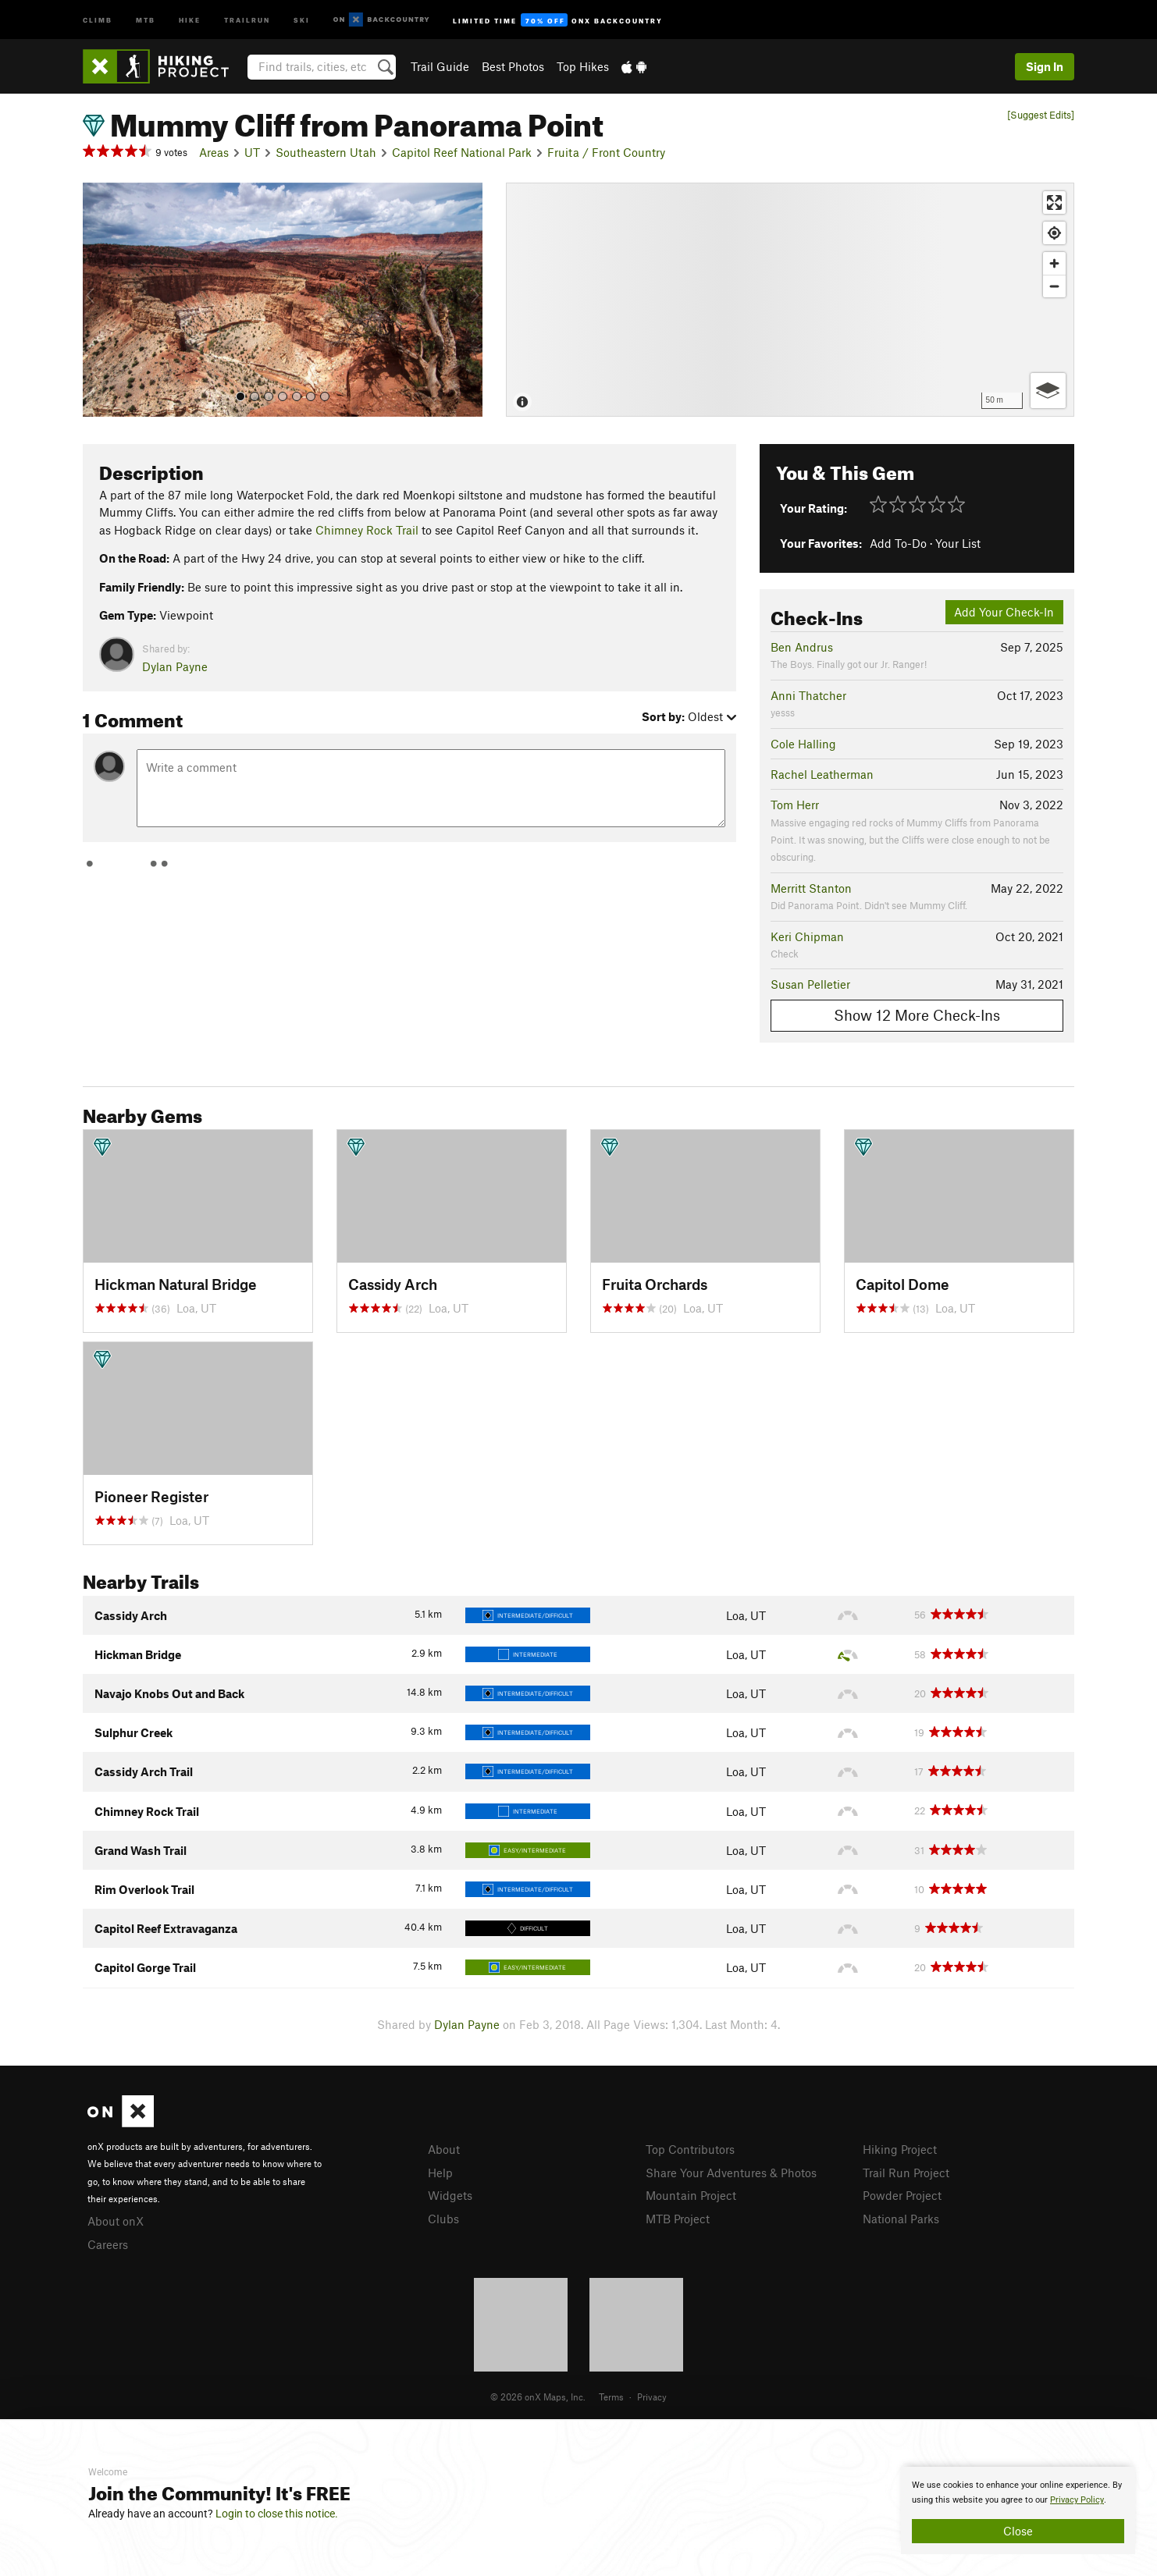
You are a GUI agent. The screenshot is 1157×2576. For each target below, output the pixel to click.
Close (1018, 2531)
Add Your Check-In (1004, 612)
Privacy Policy (1077, 2500)
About (444, 2149)
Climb (97, 19)
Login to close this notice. (276, 2513)
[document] (1018, 2510)
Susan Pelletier (810, 984)
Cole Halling (803, 744)
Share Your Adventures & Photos (731, 2173)
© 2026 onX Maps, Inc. (538, 2396)
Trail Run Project (906, 2173)
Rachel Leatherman (822, 774)
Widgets (450, 2195)
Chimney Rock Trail (366, 530)
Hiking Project (900, 2149)
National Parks (901, 2219)
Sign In (1044, 66)
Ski (302, 19)
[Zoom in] (1054, 263)
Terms (611, 2396)
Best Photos (513, 66)
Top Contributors (690, 2149)
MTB (145, 19)
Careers (107, 2244)
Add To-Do (898, 543)
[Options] (1048, 390)
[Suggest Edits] (1040, 115)
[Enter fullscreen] (1054, 202)
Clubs (443, 2219)
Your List (958, 543)
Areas (214, 152)
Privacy (652, 2396)
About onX (115, 2221)
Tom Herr (795, 805)
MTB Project (678, 2219)
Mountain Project (691, 2195)
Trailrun (247, 19)
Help (440, 2173)
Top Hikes (583, 66)
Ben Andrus (802, 647)
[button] (98, 300)
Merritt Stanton (811, 888)
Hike (190, 19)
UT (252, 152)
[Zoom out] (1054, 286)
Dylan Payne (175, 666)
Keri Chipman (807, 936)
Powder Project (902, 2195)
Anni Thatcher (808, 695)
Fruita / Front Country (606, 152)
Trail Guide (440, 66)
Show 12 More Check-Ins (917, 1015)
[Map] (790, 299)
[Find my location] (1054, 233)
